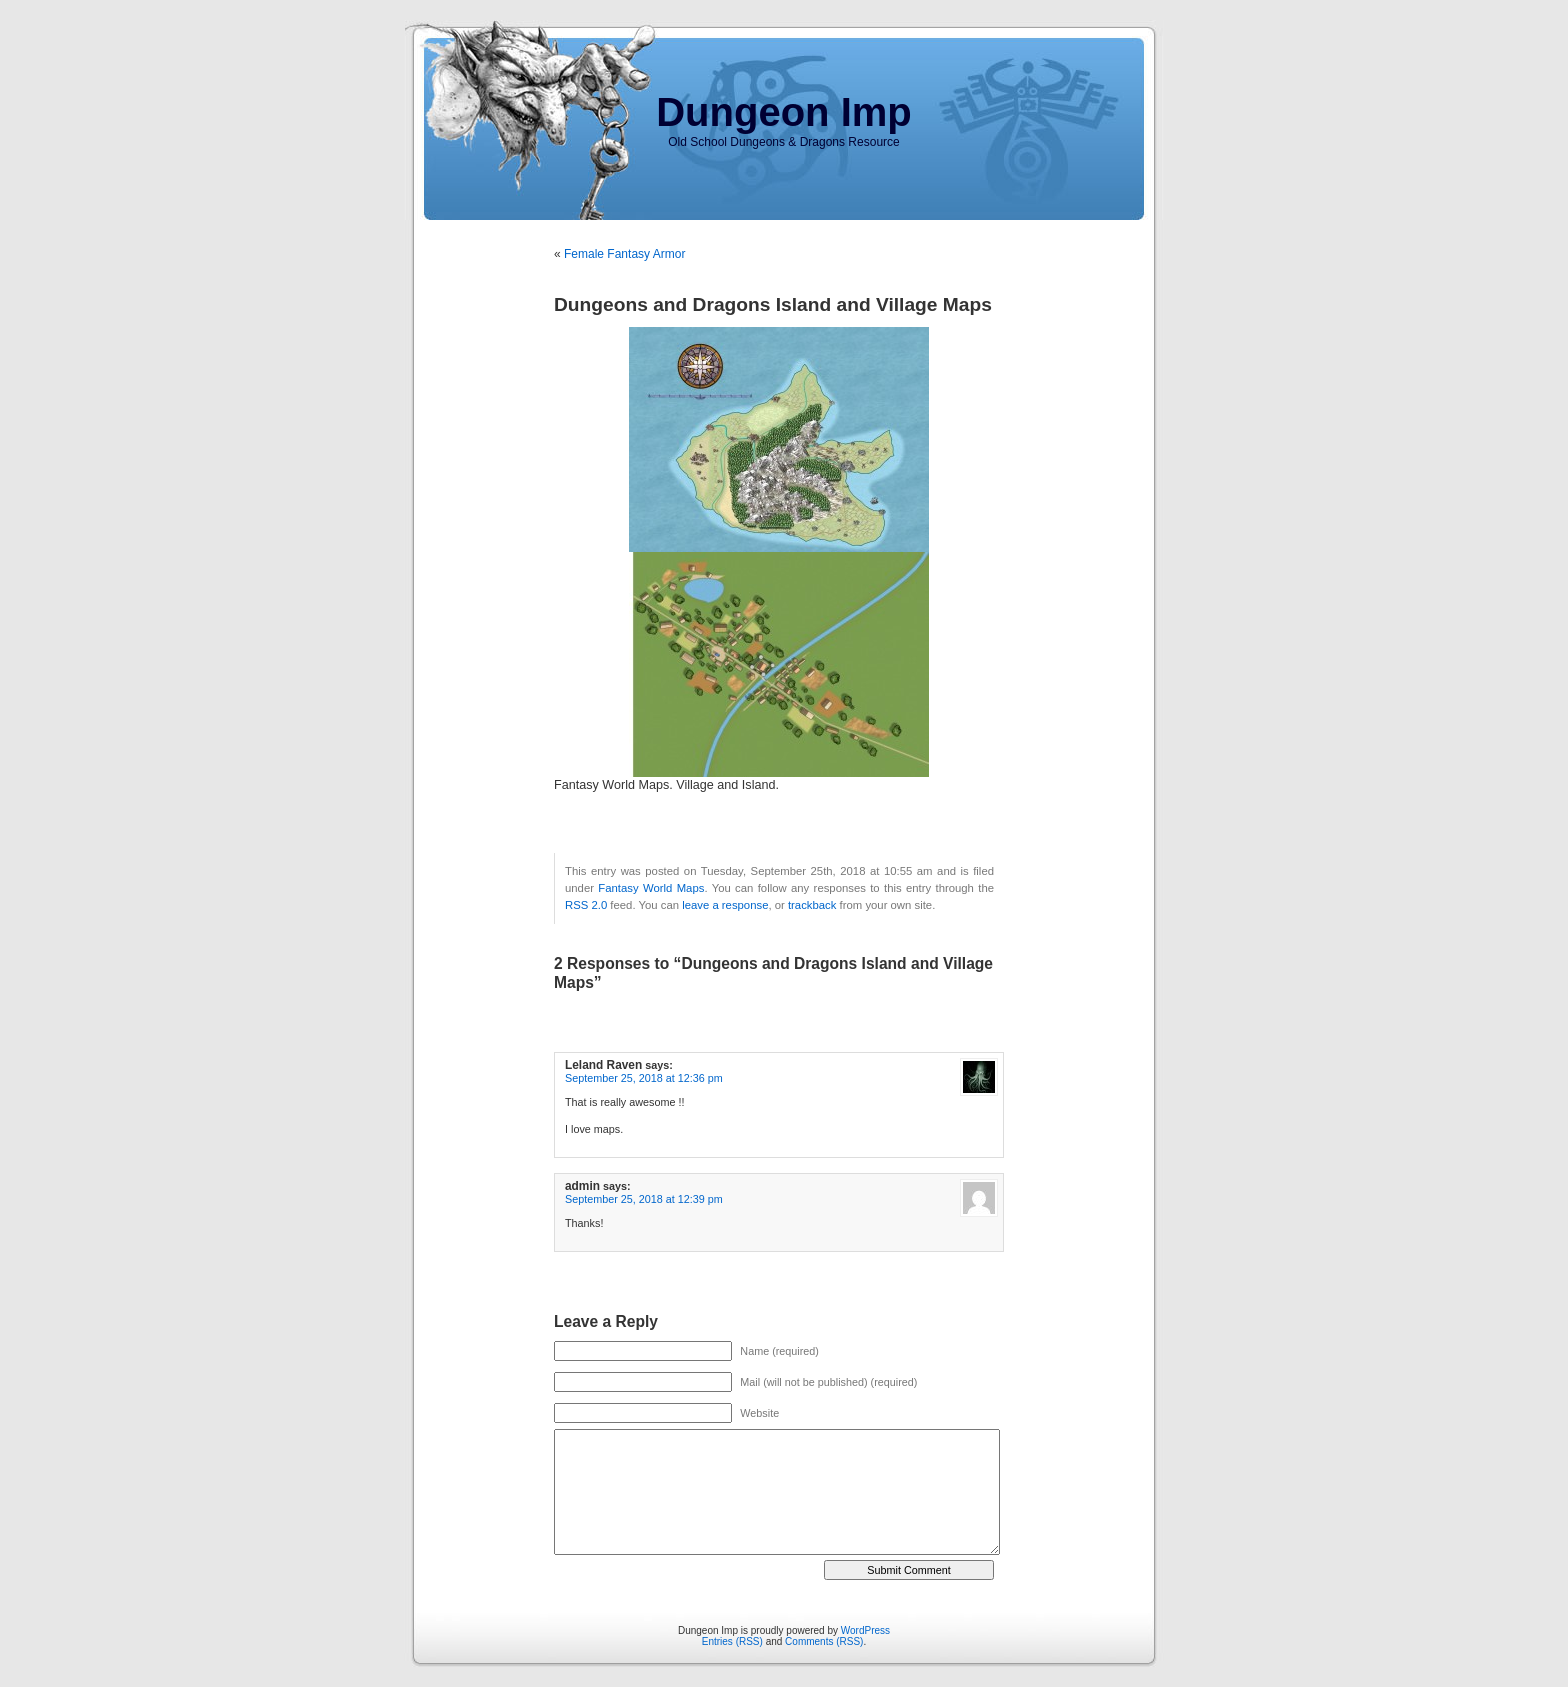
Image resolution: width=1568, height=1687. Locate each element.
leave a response (725, 905)
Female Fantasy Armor (624, 254)
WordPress (865, 1630)
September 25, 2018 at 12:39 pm (644, 1199)
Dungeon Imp (784, 112)
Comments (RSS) (824, 1641)
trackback (812, 905)
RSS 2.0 (586, 905)
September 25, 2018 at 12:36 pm (644, 1078)
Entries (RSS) (732, 1641)
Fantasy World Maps (651, 888)
